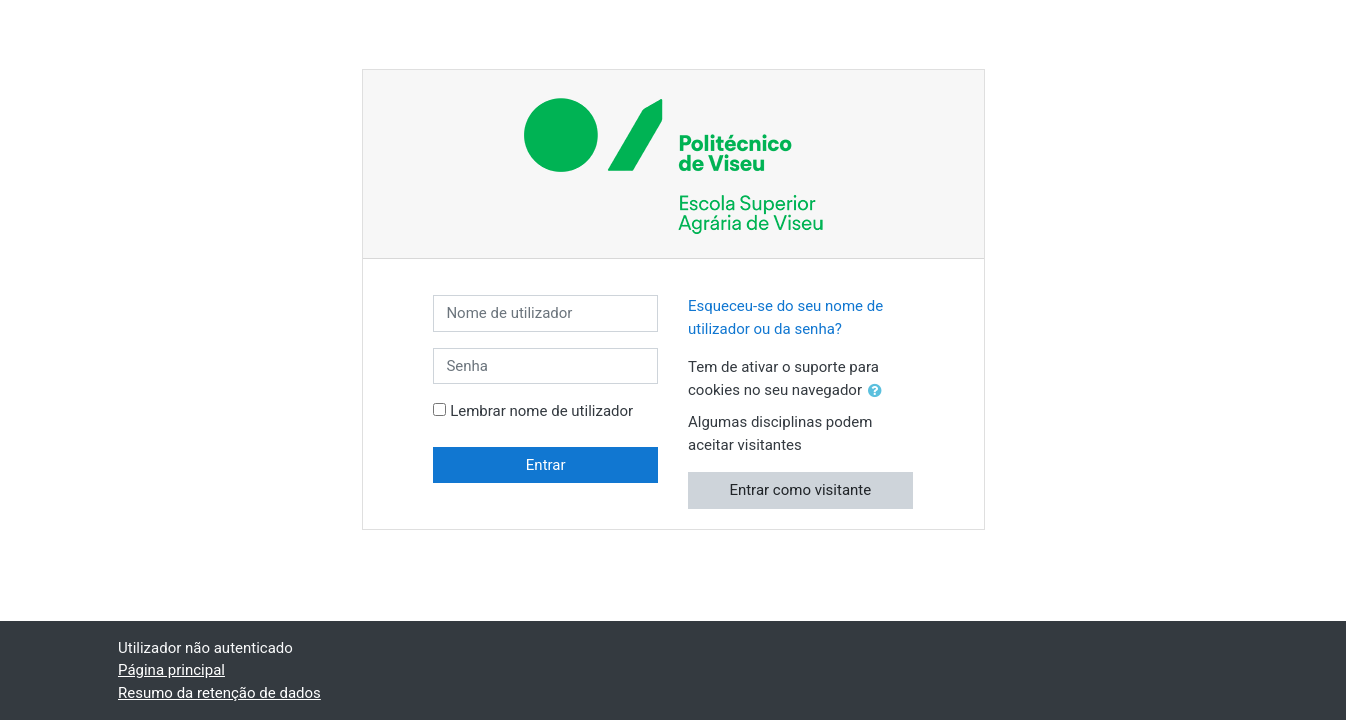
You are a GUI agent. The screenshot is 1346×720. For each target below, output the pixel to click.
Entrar (546, 465)
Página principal (171, 670)
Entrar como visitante (800, 490)
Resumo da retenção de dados (219, 693)
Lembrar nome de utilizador (541, 411)
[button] (879, 391)
